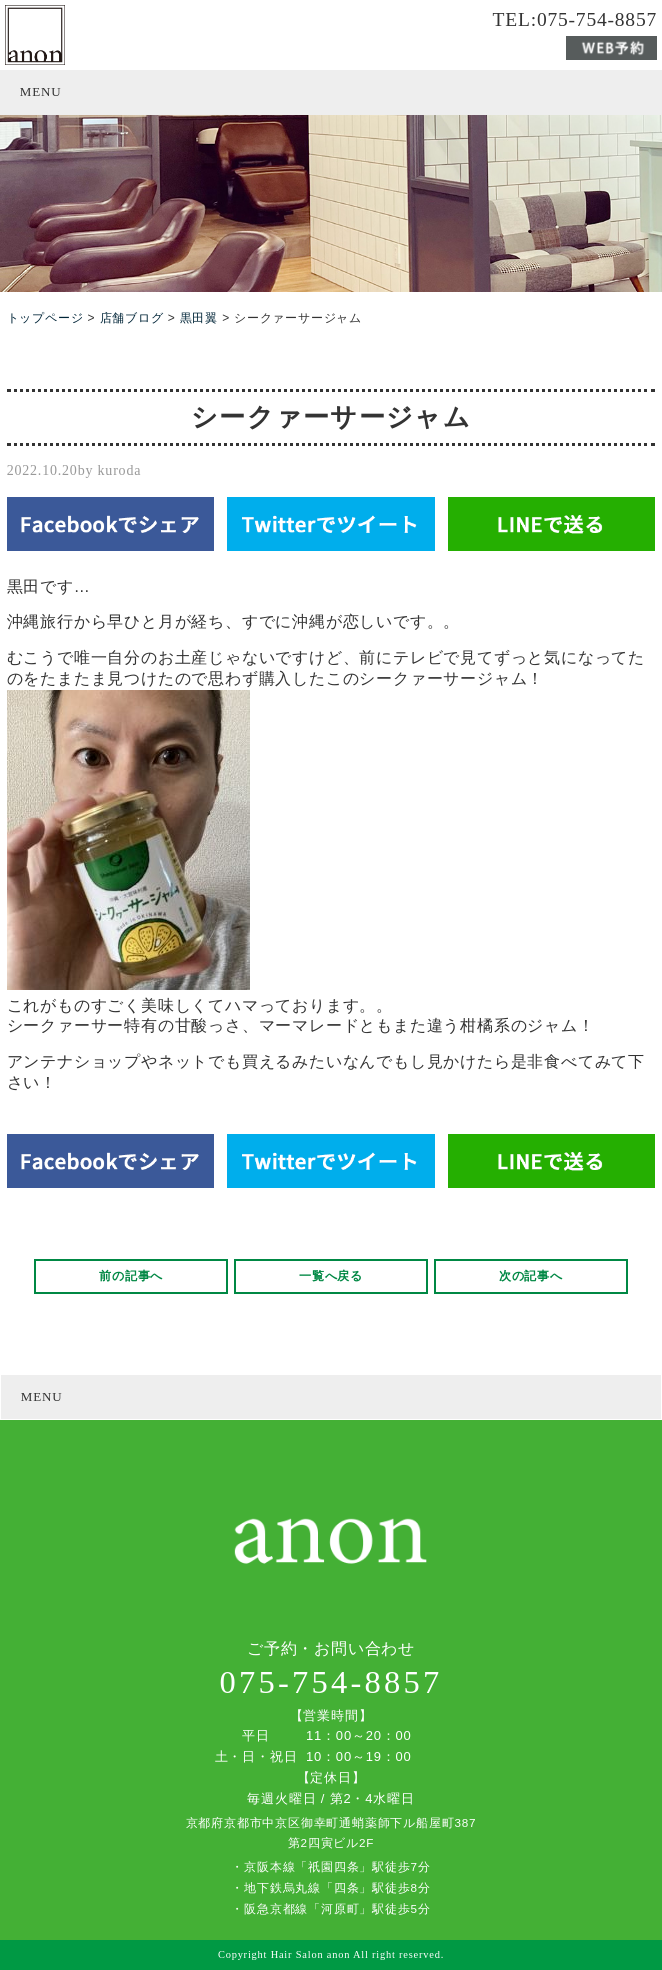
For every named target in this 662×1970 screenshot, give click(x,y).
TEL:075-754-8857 (575, 20)
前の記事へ (131, 1276)
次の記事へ (531, 1276)
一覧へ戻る (331, 1276)
